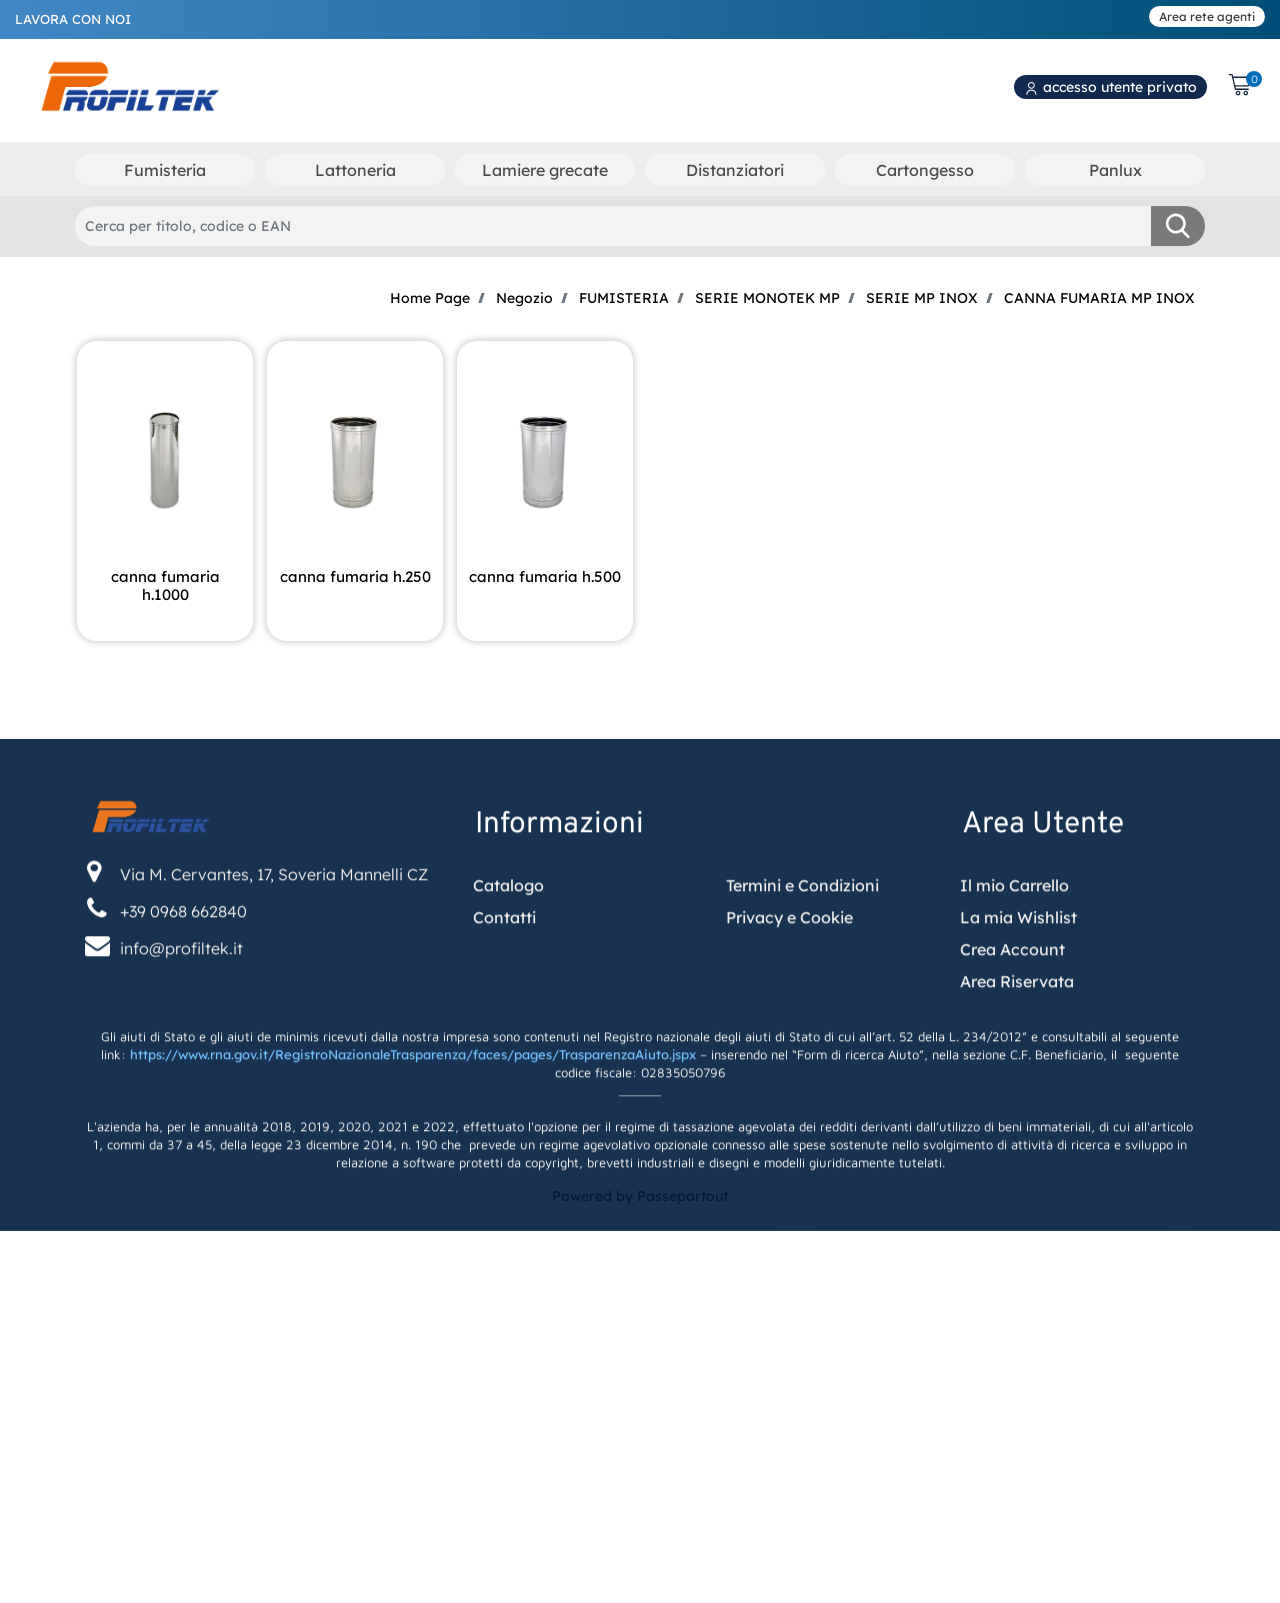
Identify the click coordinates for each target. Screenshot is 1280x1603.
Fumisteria (165, 170)
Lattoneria (355, 170)
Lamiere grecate (545, 170)
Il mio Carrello (1014, 945)
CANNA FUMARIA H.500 (545, 576)
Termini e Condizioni (802, 945)
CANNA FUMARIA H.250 (355, 576)
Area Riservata (1017, 1041)
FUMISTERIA (624, 298)
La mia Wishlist (1018, 977)
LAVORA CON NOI (73, 19)
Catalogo (508, 945)
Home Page (430, 298)
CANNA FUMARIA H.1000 (165, 585)
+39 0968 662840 (183, 971)
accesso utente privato (1110, 87)
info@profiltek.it (181, 1008)
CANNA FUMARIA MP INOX (1099, 298)
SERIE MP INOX (922, 298)
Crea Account (1012, 1009)
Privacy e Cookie (789, 977)
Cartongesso (925, 170)
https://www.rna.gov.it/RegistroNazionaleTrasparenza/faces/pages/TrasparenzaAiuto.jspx (413, 1114)
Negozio (524, 298)
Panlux (1115, 170)
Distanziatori (735, 170)
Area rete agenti (1207, 16)
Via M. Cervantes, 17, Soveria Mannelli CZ (274, 933)
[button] (1178, 226)
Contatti (504, 977)
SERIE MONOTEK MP (767, 298)
